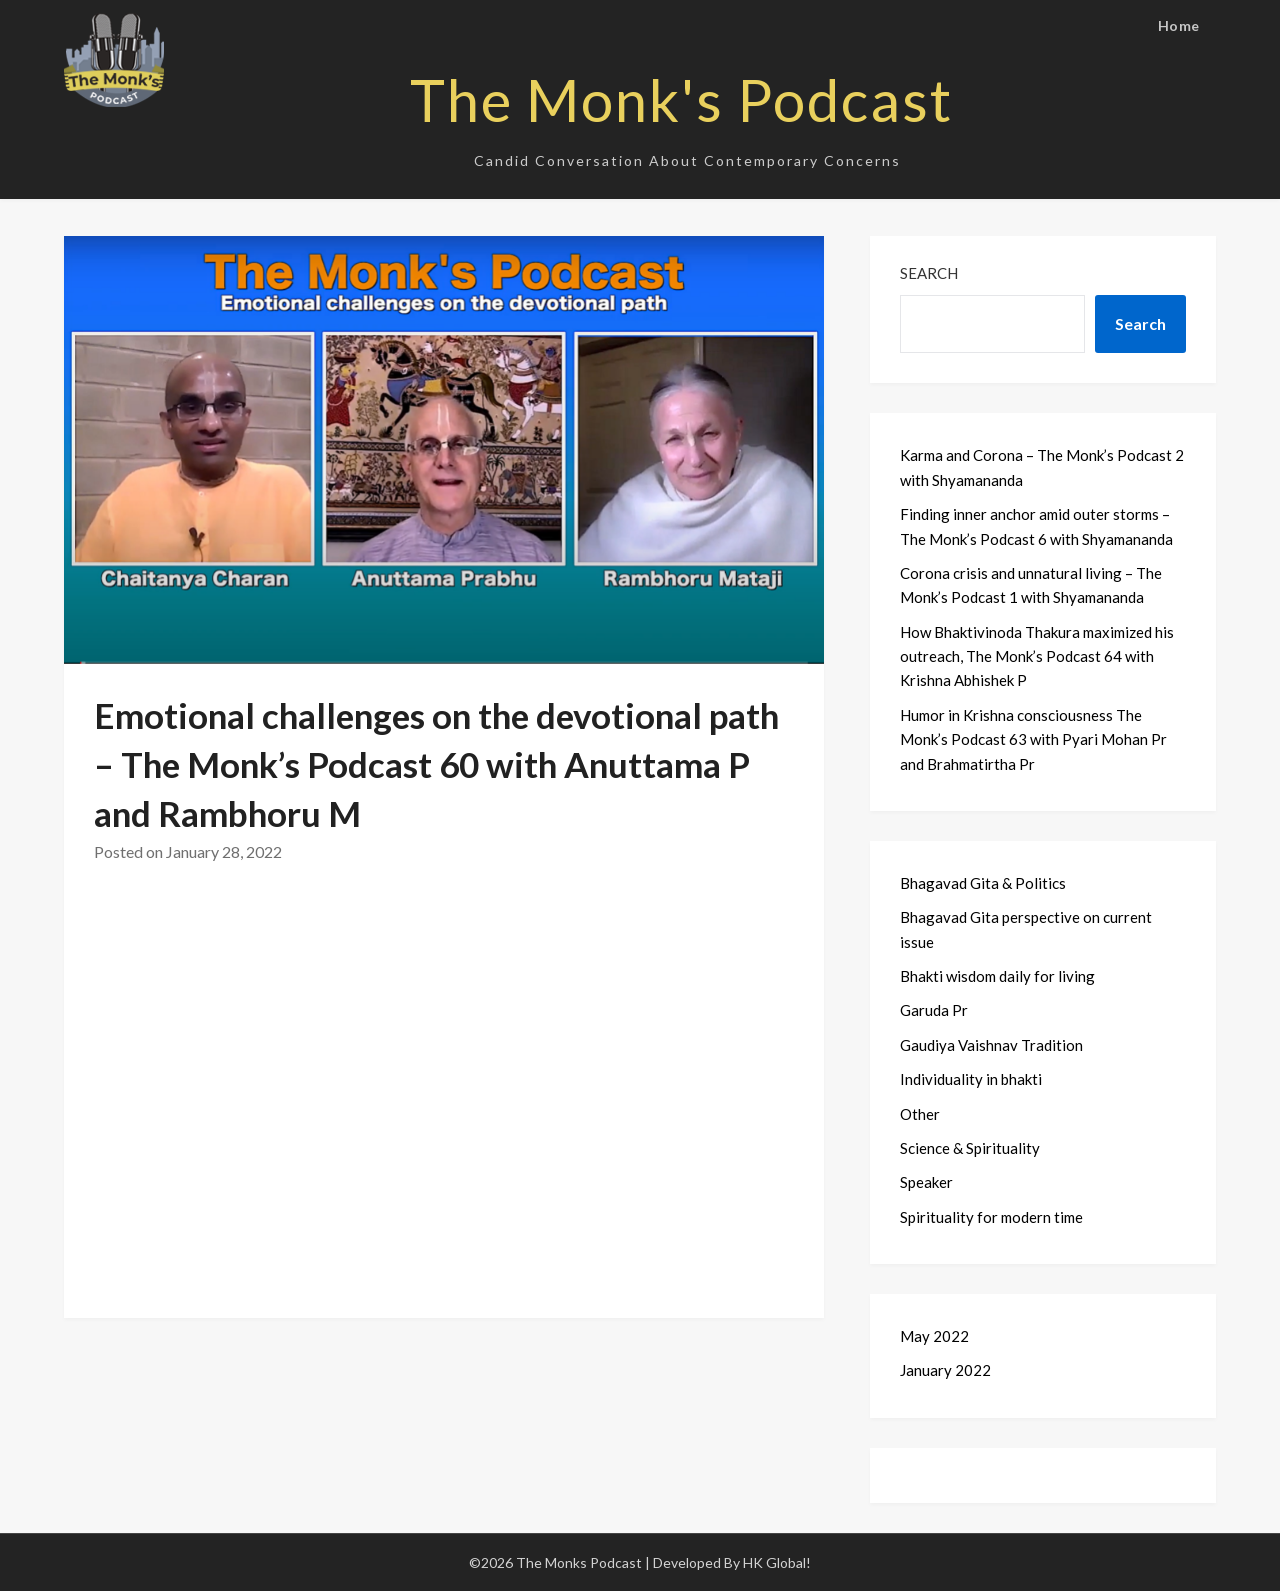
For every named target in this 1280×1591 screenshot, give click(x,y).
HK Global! (777, 1562)
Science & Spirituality (970, 1148)
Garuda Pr (934, 1010)
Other (920, 1114)
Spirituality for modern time (991, 1217)
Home (1179, 25)
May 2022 (934, 1336)
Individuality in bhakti (971, 1079)
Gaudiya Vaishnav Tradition (991, 1045)
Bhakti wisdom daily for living (997, 976)
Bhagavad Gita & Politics (983, 883)
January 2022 (945, 1370)
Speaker (926, 1182)
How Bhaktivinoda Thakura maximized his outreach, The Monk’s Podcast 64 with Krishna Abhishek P (1037, 656)
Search (929, 273)
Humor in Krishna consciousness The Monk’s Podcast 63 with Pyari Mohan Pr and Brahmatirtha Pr (1033, 739)
